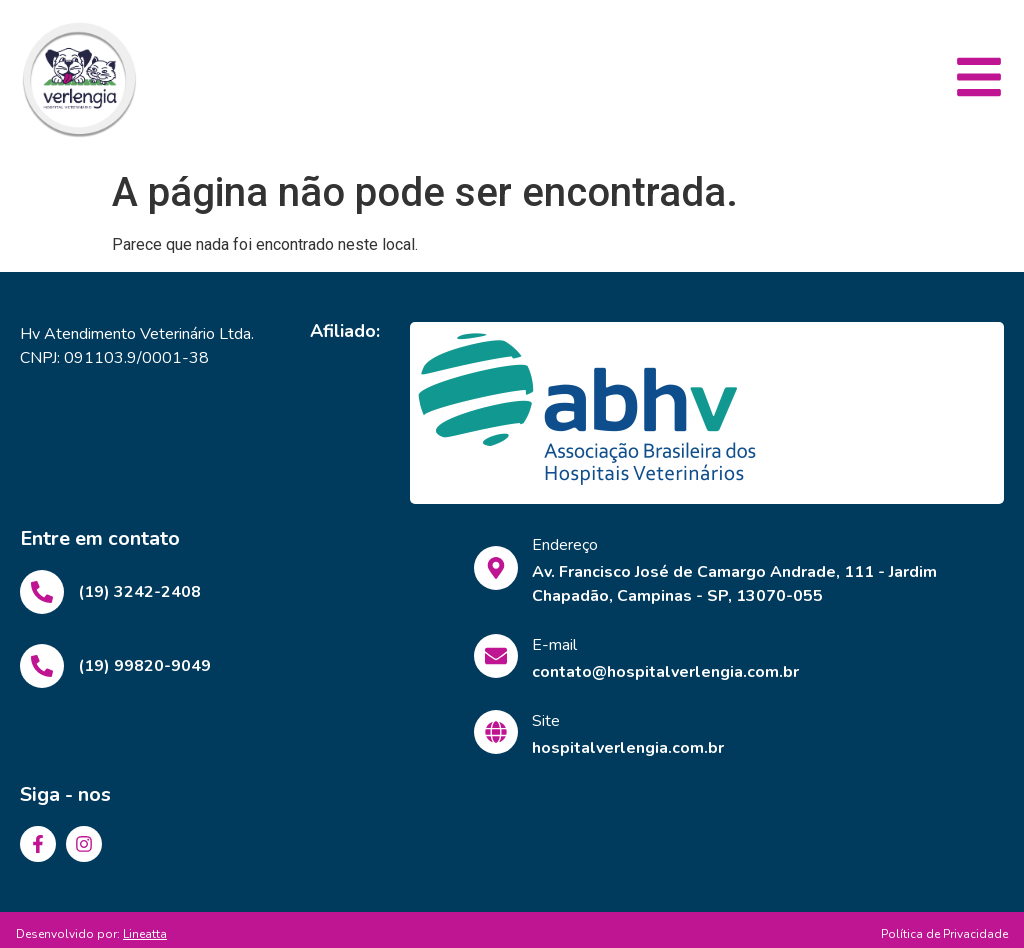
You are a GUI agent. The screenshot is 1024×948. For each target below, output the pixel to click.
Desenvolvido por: (91, 934)
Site (546, 721)
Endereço (565, 545)
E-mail (554, 645)
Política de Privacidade (944, 934)
